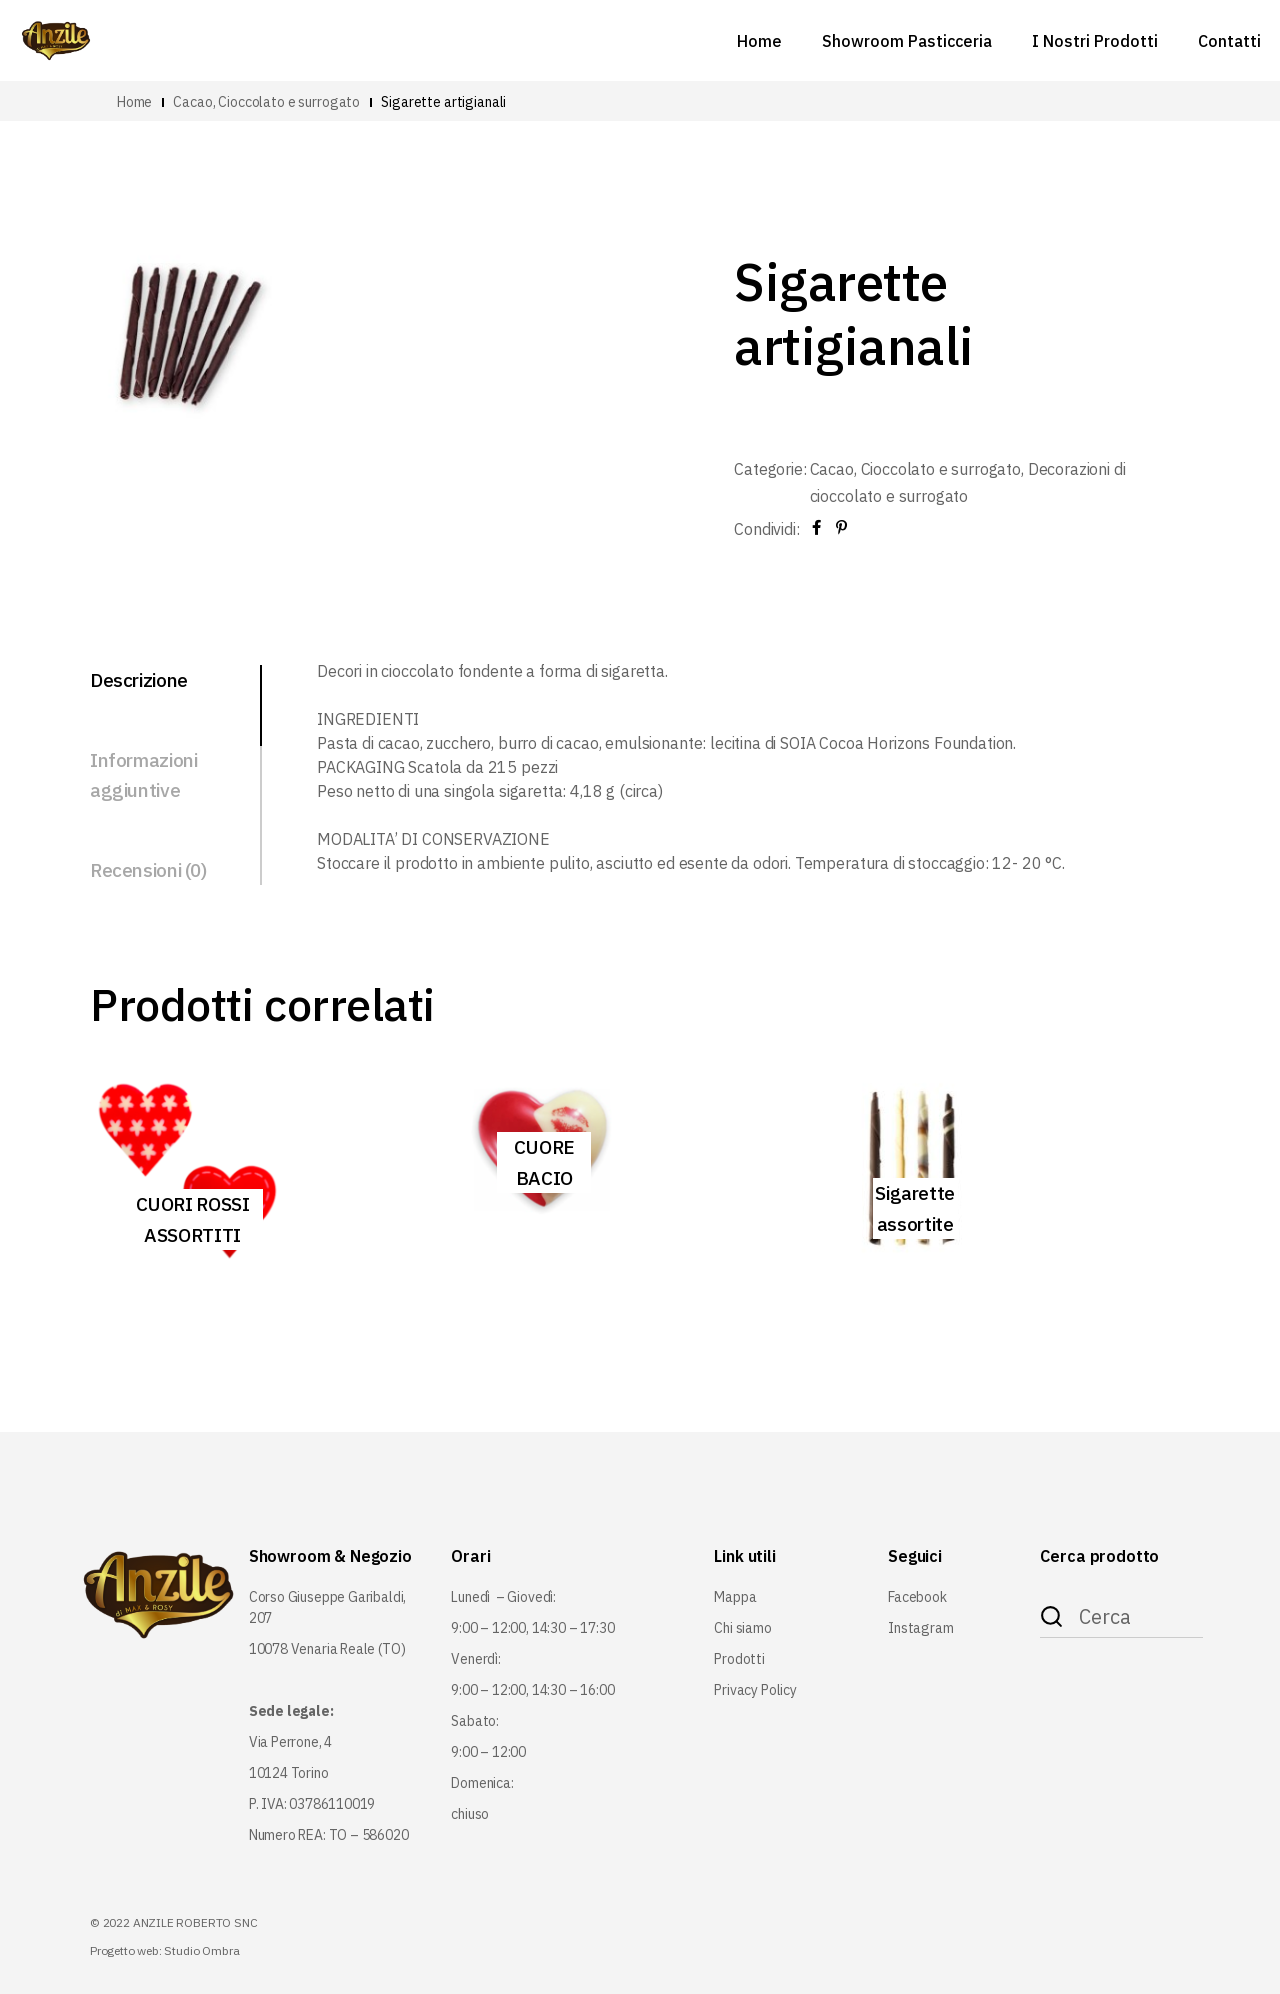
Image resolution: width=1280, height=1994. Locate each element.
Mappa (735, 1597)
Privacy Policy (755, 1690)
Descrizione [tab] (139, 680)
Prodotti (739, 1659)
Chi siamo (742, 1628)
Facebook (917, 1597)
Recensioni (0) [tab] (148, 870)
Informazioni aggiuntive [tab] (143, 775)
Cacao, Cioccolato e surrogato (915, 469)
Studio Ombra (201, 1950)
